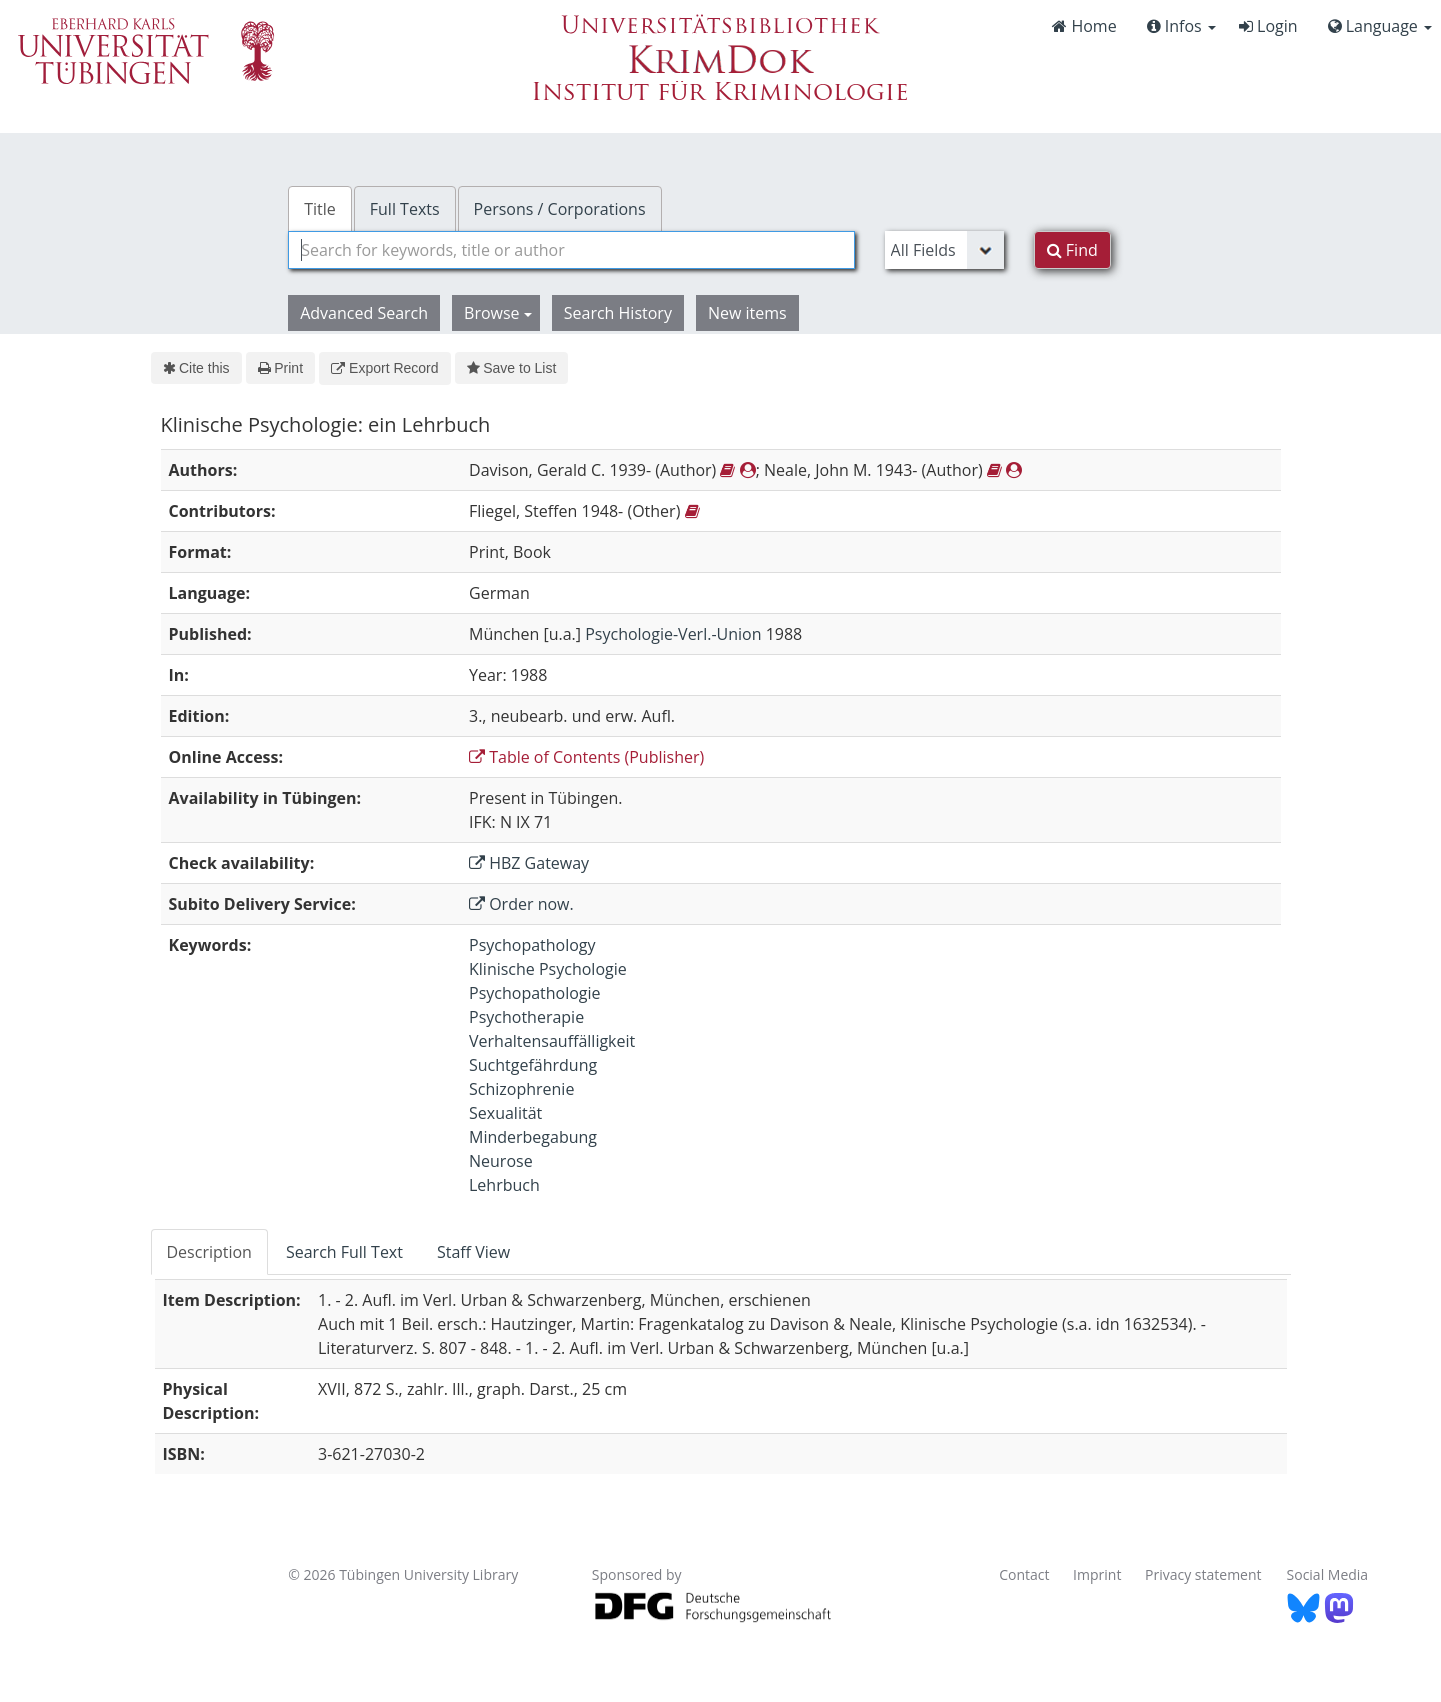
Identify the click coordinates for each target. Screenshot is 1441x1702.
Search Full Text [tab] (344, 1252)
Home (1084, 26)
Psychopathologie (535, 993)
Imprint (1097, 1574)
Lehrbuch (504, 1185)
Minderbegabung (533, 1137)
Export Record (384, 368)
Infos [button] (1181, 26)
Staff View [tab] (473, 1252)
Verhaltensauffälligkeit (552, 1041)
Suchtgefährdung (533, 1065)
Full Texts (405, 209)
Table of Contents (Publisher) (586, 757)
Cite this (196, 368)
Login (1268, 26)
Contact (1024, 1574)
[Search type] (944, 250)
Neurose (501, 1161)
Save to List (512, 368)
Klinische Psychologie (548, 969)
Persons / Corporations (560, 209)
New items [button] (747, 313)
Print (280, 368)
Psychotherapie (526, 1017)
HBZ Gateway (529, 863)
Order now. (521, 904)
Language (1380, 26)
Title (320, 209)
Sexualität (505, 1113)
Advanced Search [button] (364, 313)
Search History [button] (618, 313)
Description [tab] (209, 1252)
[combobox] (571, 250)
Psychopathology (532, 945)
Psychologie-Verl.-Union (673, 634)
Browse (498, 313)
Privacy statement (1203, 1574)
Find (1072, 250)
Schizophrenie (521, 1089)
